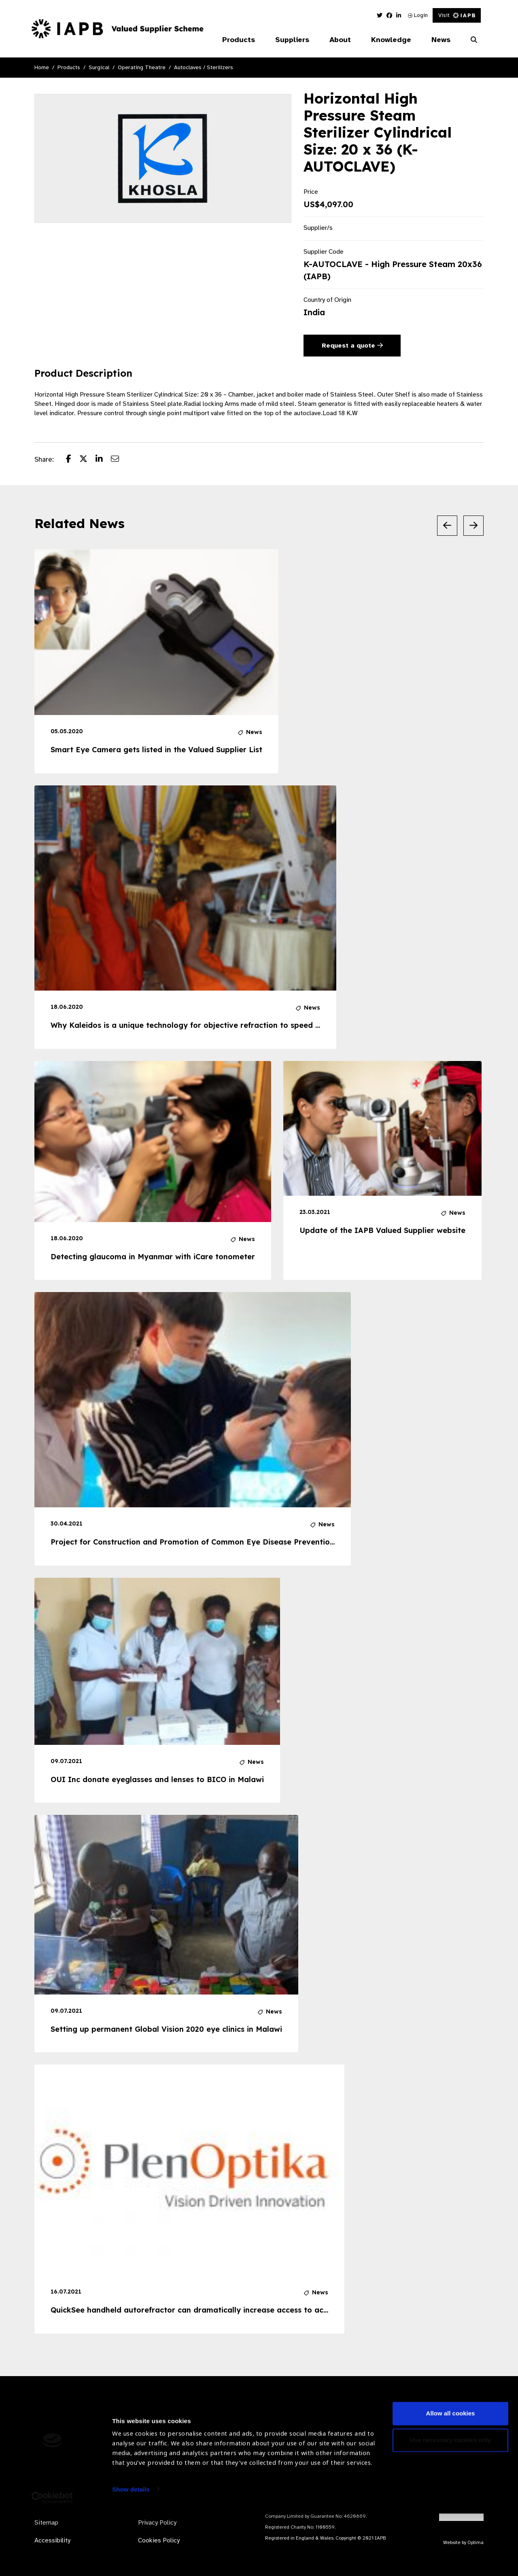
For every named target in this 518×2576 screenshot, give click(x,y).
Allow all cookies (450, 2476)
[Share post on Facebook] (72, 460)
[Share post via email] (119, 460)
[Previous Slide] (447, 526)
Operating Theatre (142, 67)
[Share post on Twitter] (87, 460)
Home (41, 67)
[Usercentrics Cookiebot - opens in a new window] (52, 2560)
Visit (456, 15)
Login (418, 15)
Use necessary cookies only (450, 2502)
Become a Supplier (192, 2436)
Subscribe (451, 2436)
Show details (131, 2551)
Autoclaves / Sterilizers (203, 67)
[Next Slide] (473, 526)
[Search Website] (474, 40)
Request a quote (352, 346)
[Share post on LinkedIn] (103, 460)
